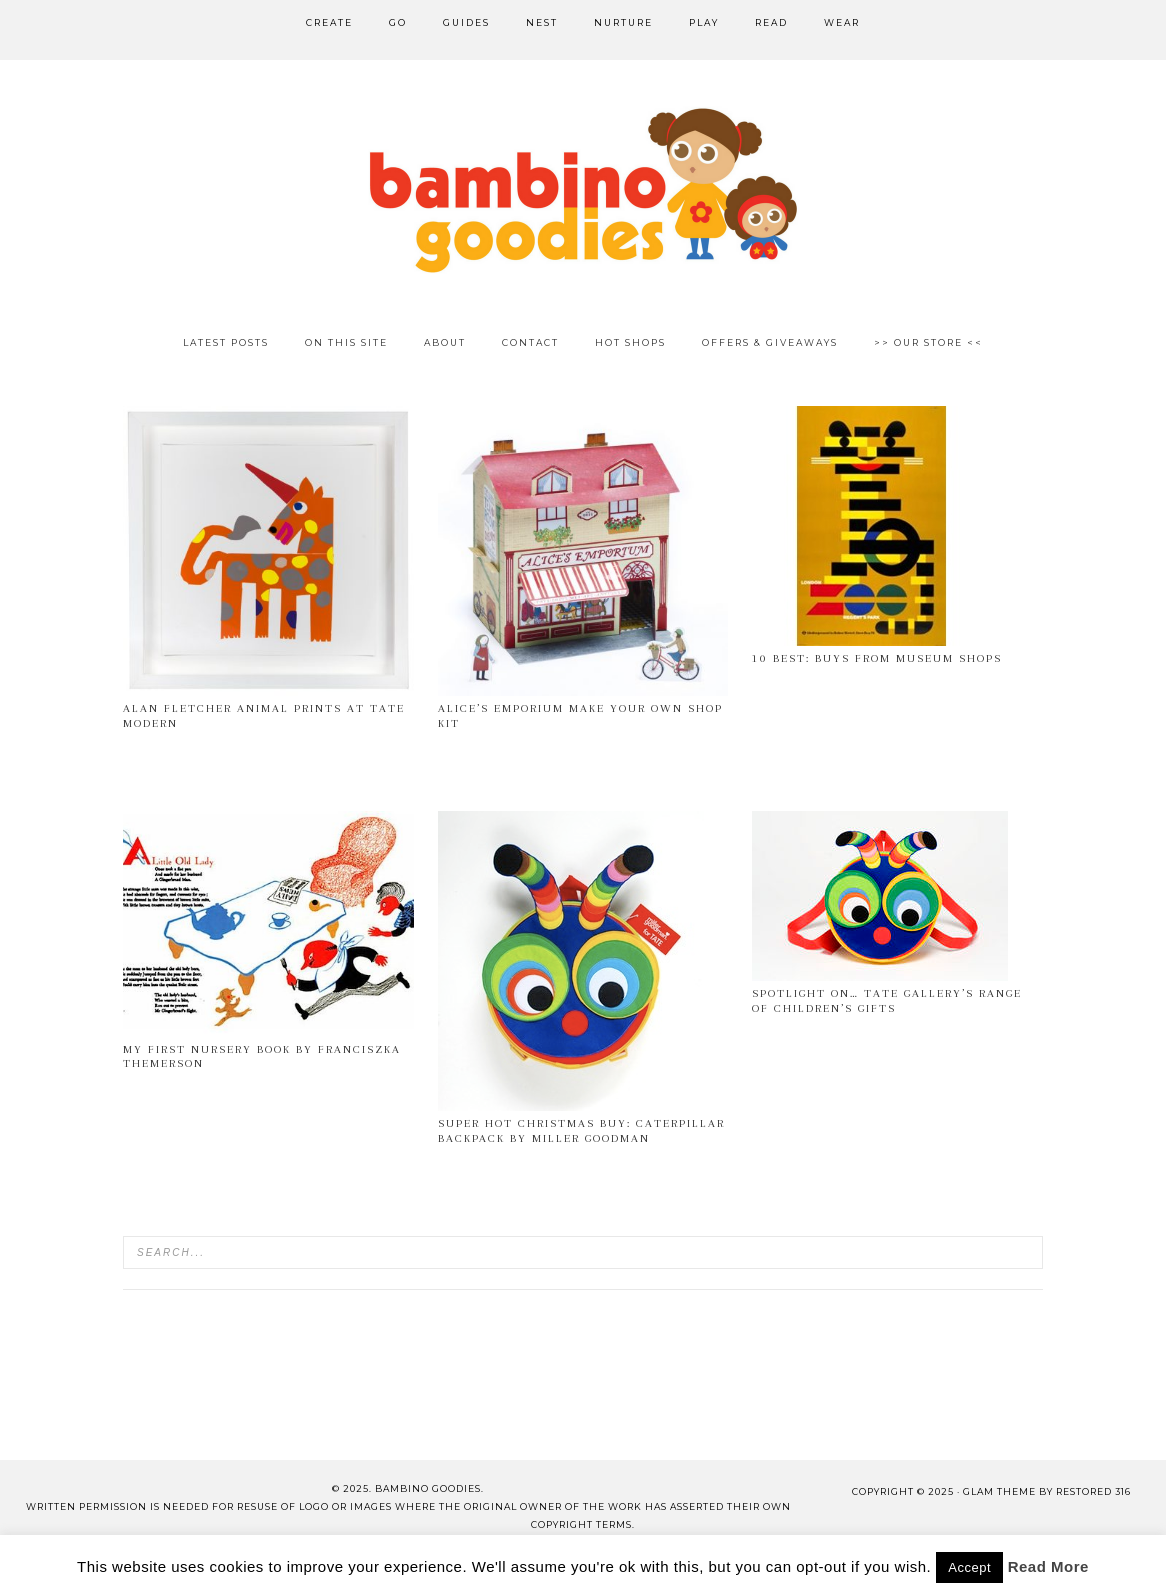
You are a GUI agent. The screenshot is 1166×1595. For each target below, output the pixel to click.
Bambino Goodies (583, 190)
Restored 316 (1093, 1491)
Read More (1048, 1566)
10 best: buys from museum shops (877, 658)
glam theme (999, 1491)
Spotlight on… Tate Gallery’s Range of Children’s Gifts (887, 1000)
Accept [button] (969, 1567)
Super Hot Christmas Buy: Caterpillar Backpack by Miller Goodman (581, 1130)
